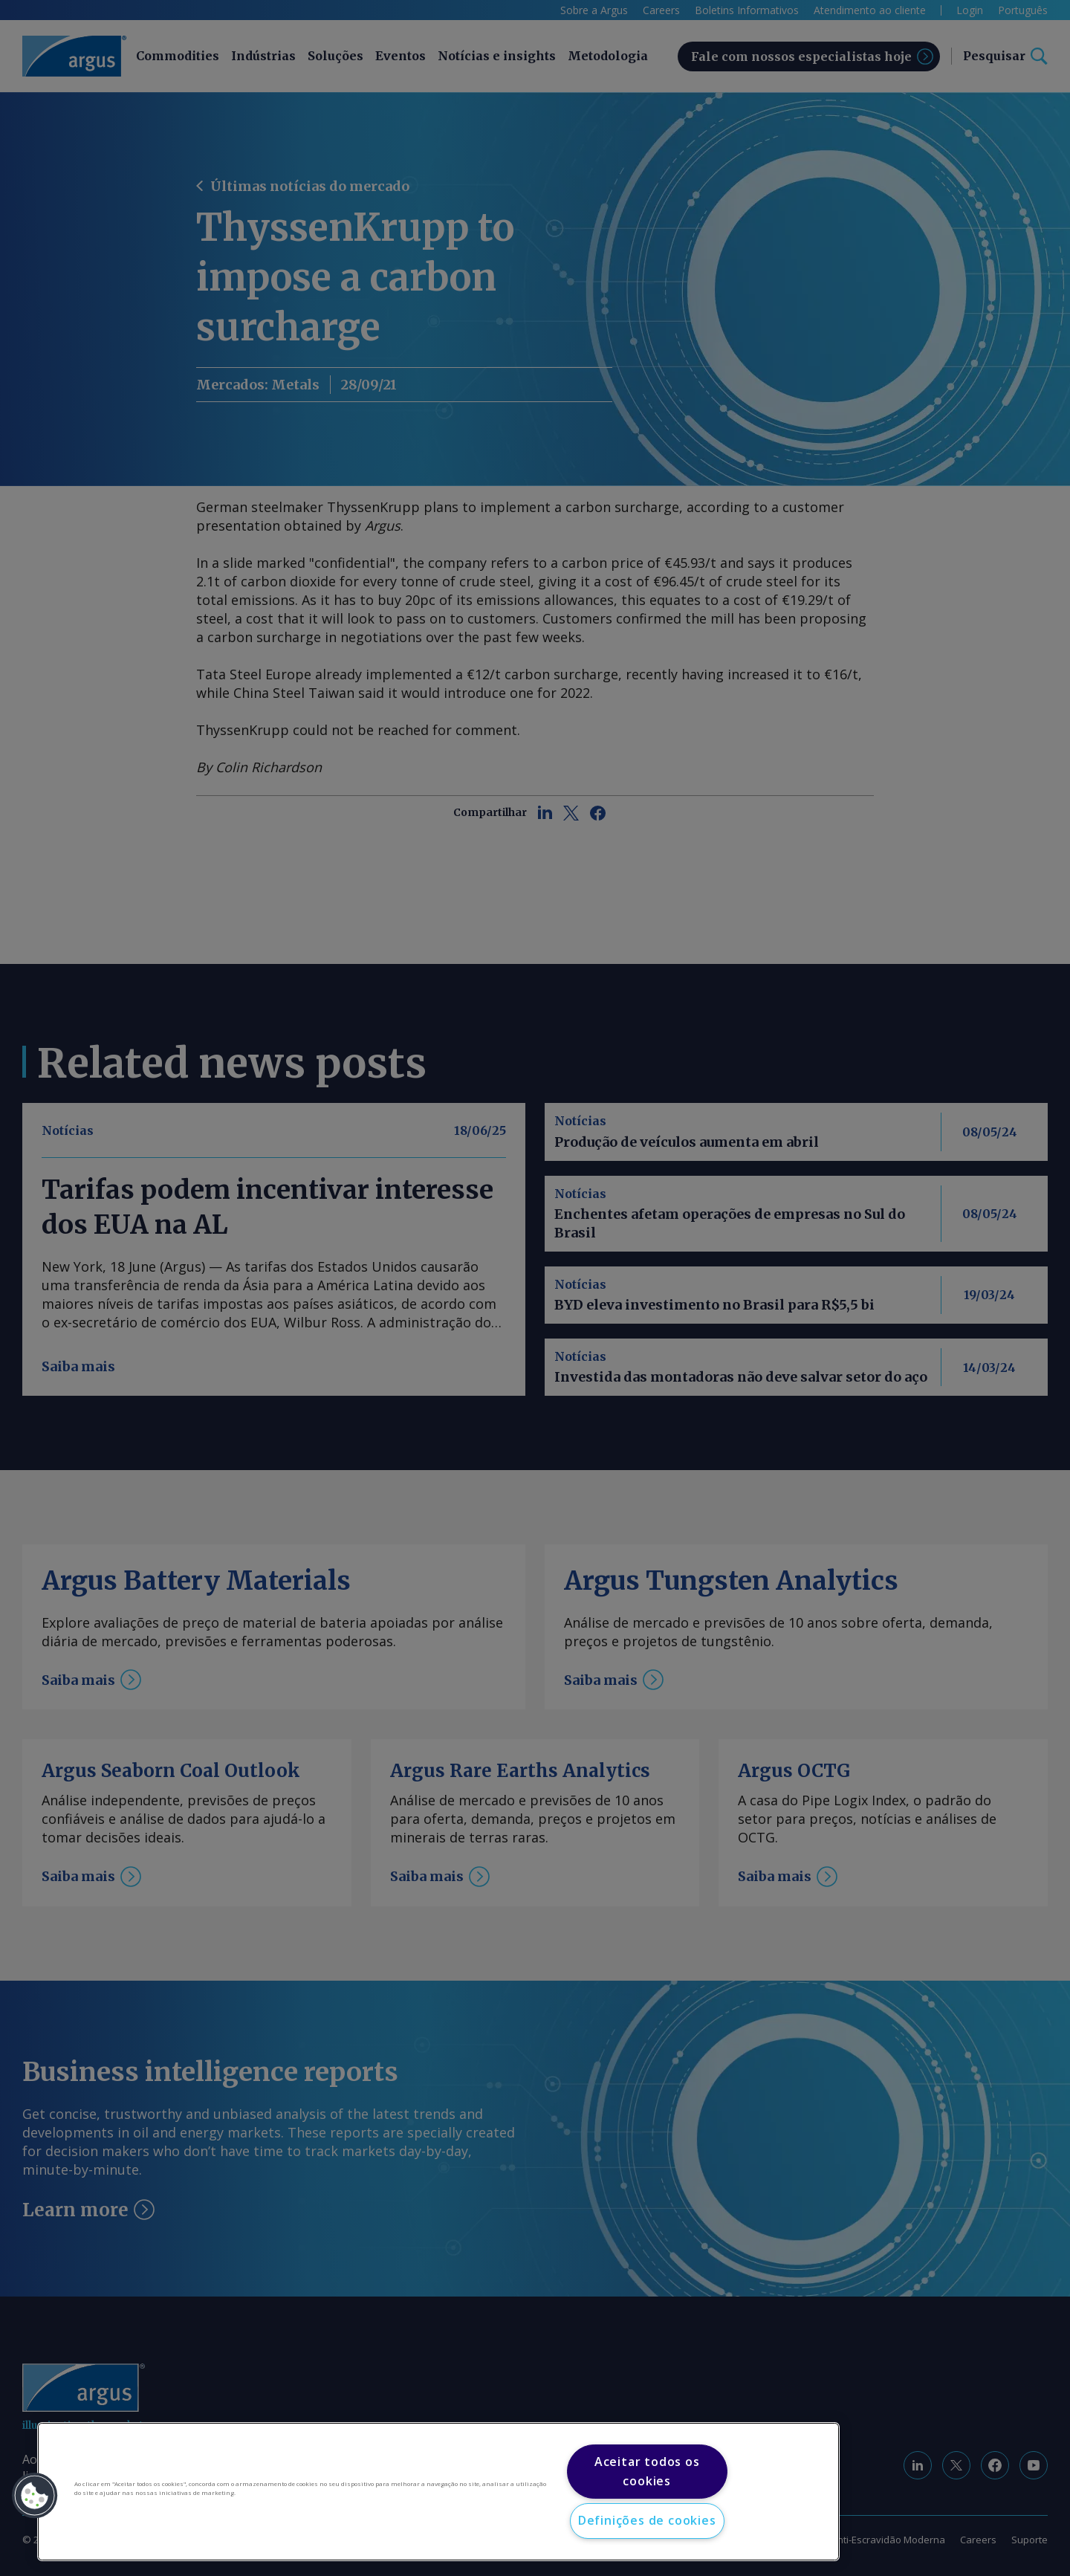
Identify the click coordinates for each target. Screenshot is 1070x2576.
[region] (438, 2491)
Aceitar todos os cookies (647, 2471)
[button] (35, 2496)
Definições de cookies (647, 2520)
